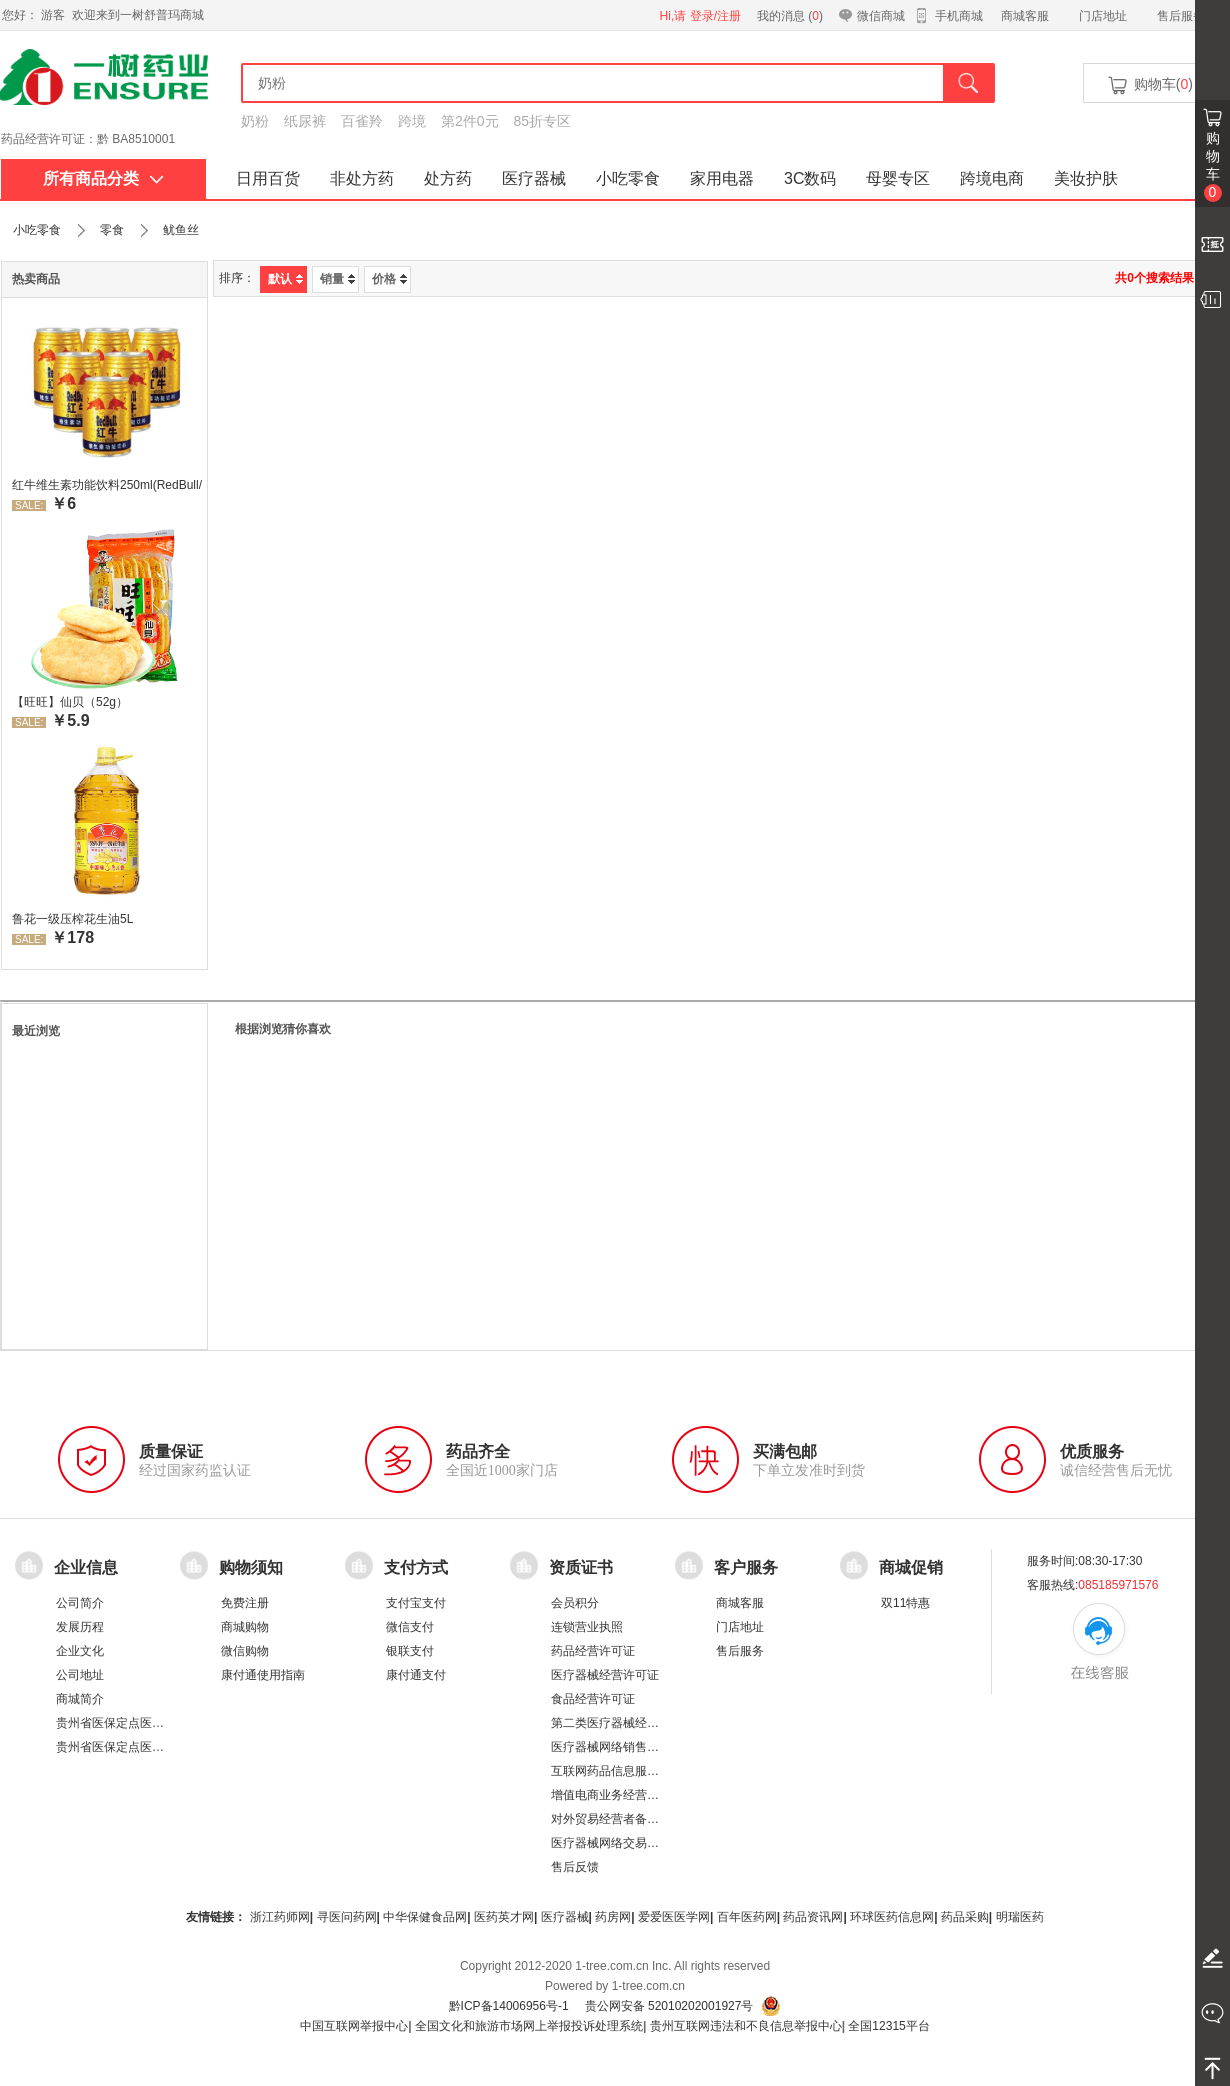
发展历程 (80, 1627)
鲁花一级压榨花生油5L (72, 919)
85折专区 (543, 121)
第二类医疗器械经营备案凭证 (629, 1723)
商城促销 (911, 1567)
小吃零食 (628, 178)
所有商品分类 (103, 178)
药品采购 (965, 1917)
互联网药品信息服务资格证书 (629, 1771)
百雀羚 (362, 121)
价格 (389, 279)
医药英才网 (504, 1917)
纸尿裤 (305, 121)
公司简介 (80, 1603)
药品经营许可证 (593, 1651)
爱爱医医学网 (674, 1917)
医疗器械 (534, 178)
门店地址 (1103, 16)
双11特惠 (905, 1603)
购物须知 (251, 1567)
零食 (112, 230)
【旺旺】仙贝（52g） (70, 702)
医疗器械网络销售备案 (611, 1747)
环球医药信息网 (892, 1917)
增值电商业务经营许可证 (617, 1795)
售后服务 (1181, 16)
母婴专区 (898, 178)
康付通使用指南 (263, 1675)
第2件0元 (470, 121)
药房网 (613, 1917)
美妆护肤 (1086, 178)
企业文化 (80, 1651)
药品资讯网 (813, 1917)
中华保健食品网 (425, 1917)
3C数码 (810, 178)
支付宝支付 (416, 1603)
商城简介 (80, 1699)
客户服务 (746, 1567)
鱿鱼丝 (181, 230)
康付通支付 (416, 1675)
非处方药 (362, 178)
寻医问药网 (347, 1917)
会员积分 (575, 1603)
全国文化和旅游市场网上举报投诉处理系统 (529, 2026)
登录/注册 (715, 16)
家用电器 (722, 178)
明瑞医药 (1020, 1917)
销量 (337, 279)
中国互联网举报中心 (354, 2026)
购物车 (1213, 166)
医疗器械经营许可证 (605, 1675)
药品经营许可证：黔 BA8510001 (88, 139)
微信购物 (245, 1651)
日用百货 (268, 178)
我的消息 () (790, 16)
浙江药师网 (280, 1917)
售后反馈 (575, 1867)
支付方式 (416, 1567)
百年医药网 (747, 1917)
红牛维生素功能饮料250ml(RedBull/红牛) (107, 485)
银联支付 (410, 1651)
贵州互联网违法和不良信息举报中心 (746, 2026)
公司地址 (80, 1675)
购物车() (1149, 85)
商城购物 (245, 1627)
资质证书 (581, 1567)
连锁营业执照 (587, 1627)
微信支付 (410, 1627)
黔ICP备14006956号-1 (509, 2006)
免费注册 (245, 1603)
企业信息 (86, 1567)
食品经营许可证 (593, 1699)
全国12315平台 (888, 2026)
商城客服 (1025, 16)
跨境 (412, 121)
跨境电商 (992, 178)
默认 (285, 279)
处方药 (448, 178)
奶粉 (255, 121)
